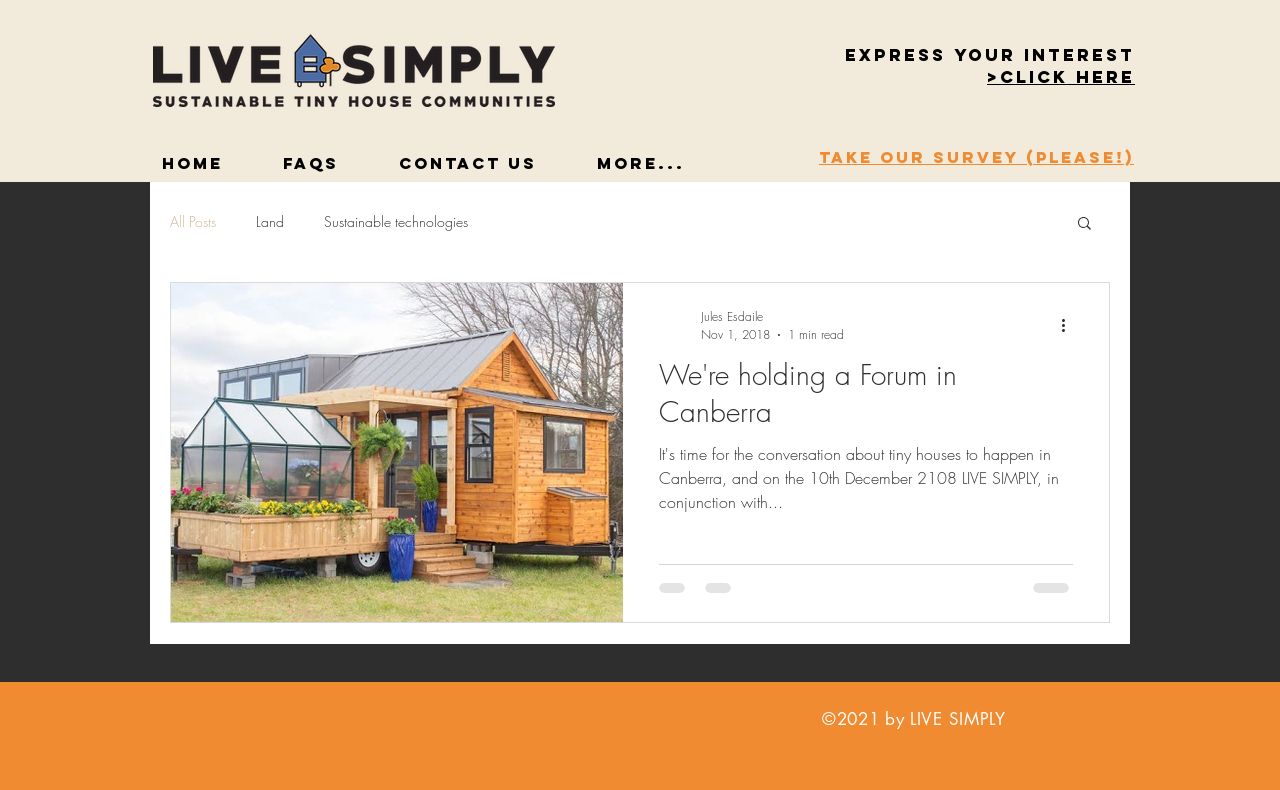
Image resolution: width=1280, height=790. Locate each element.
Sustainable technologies (396, 221)
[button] (1061, 78)
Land (270, 221)
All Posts (193, 221)
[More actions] (1070, 325)
